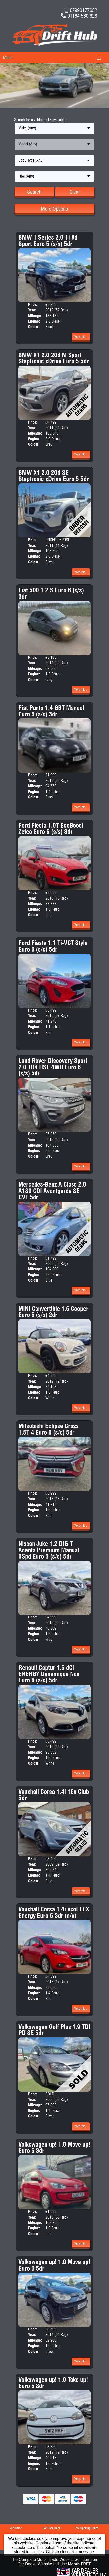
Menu (7, 57)
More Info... (81, 337)
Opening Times (87, 2528)
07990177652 (83, 10)
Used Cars (51, 2528)
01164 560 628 (82, 16)
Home (16, 2528)
